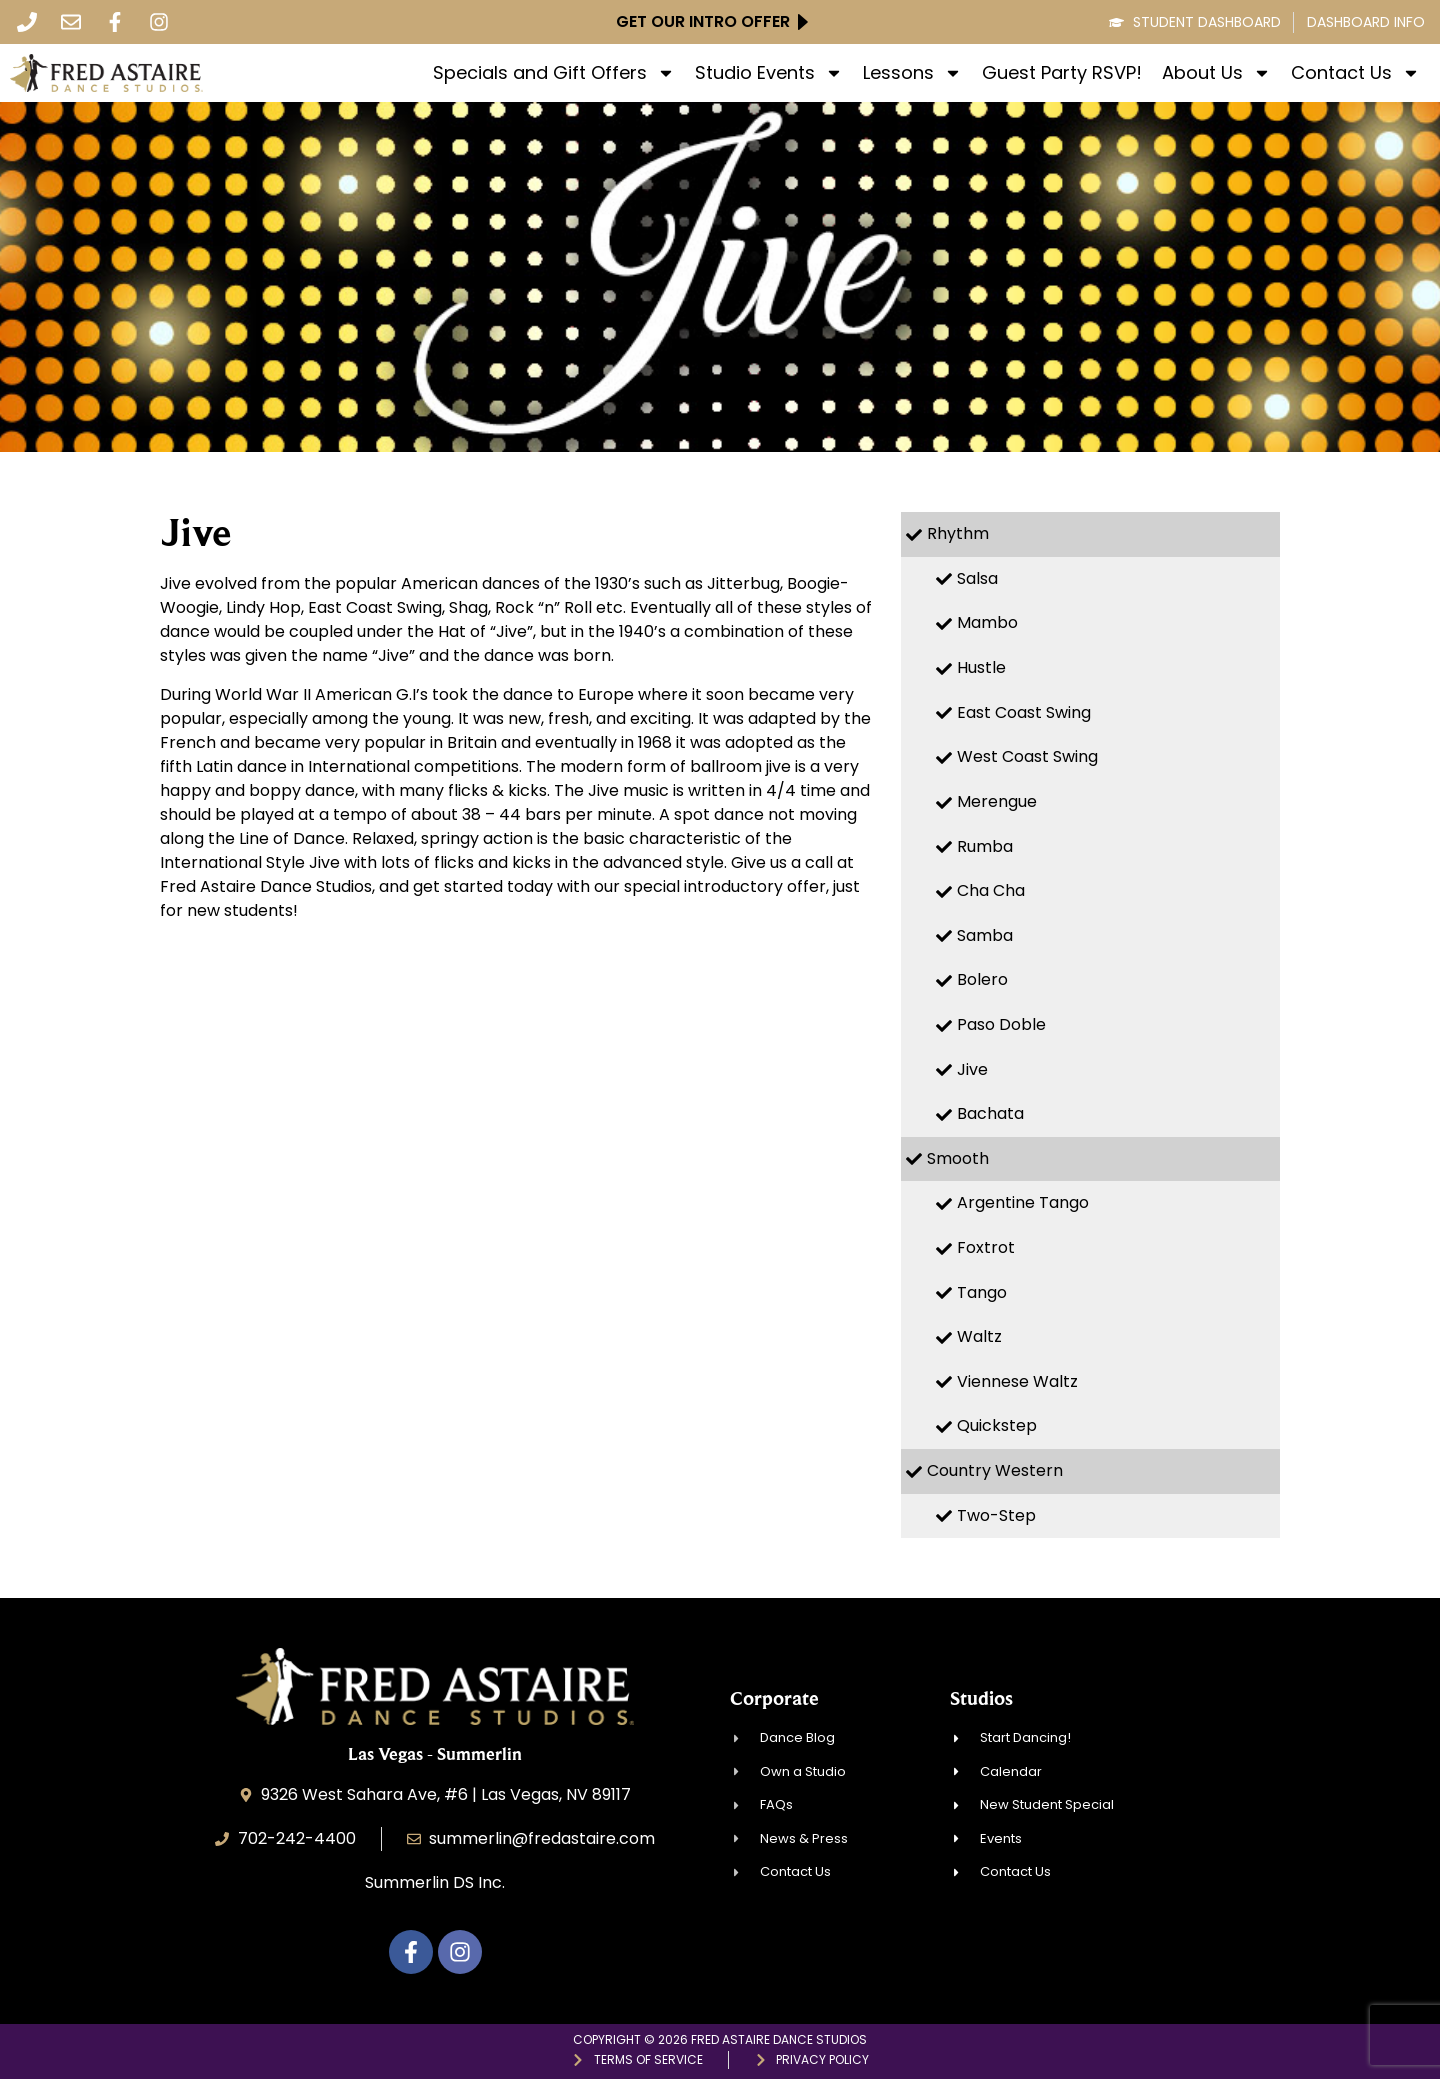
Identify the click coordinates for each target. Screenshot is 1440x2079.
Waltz (979, 1336)
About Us (1216, 73)
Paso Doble (1001, 1024)
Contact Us (1355, 73)
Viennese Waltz (1017, 1381)
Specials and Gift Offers (554, 73)
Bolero (982, 979)
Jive (972, 1069)
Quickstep (997, 1425)
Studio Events (769, 73)
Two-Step (996, 1515)
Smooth (958, 1158)
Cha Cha (991, 890)
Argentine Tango (1023, 1202)
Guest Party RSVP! (1062, 73)
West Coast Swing (1027, 756)
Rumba (985, 846)
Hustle (981, 667)
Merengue (997, 801)
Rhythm (958, 533)
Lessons (912, 73)
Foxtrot (986, 1247)
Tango (982, 1292)
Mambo (987, 622)
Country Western (995, 1470)
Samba (985, 935)
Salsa (977, 578)
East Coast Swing (1024, 712)
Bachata (990, 1113)
